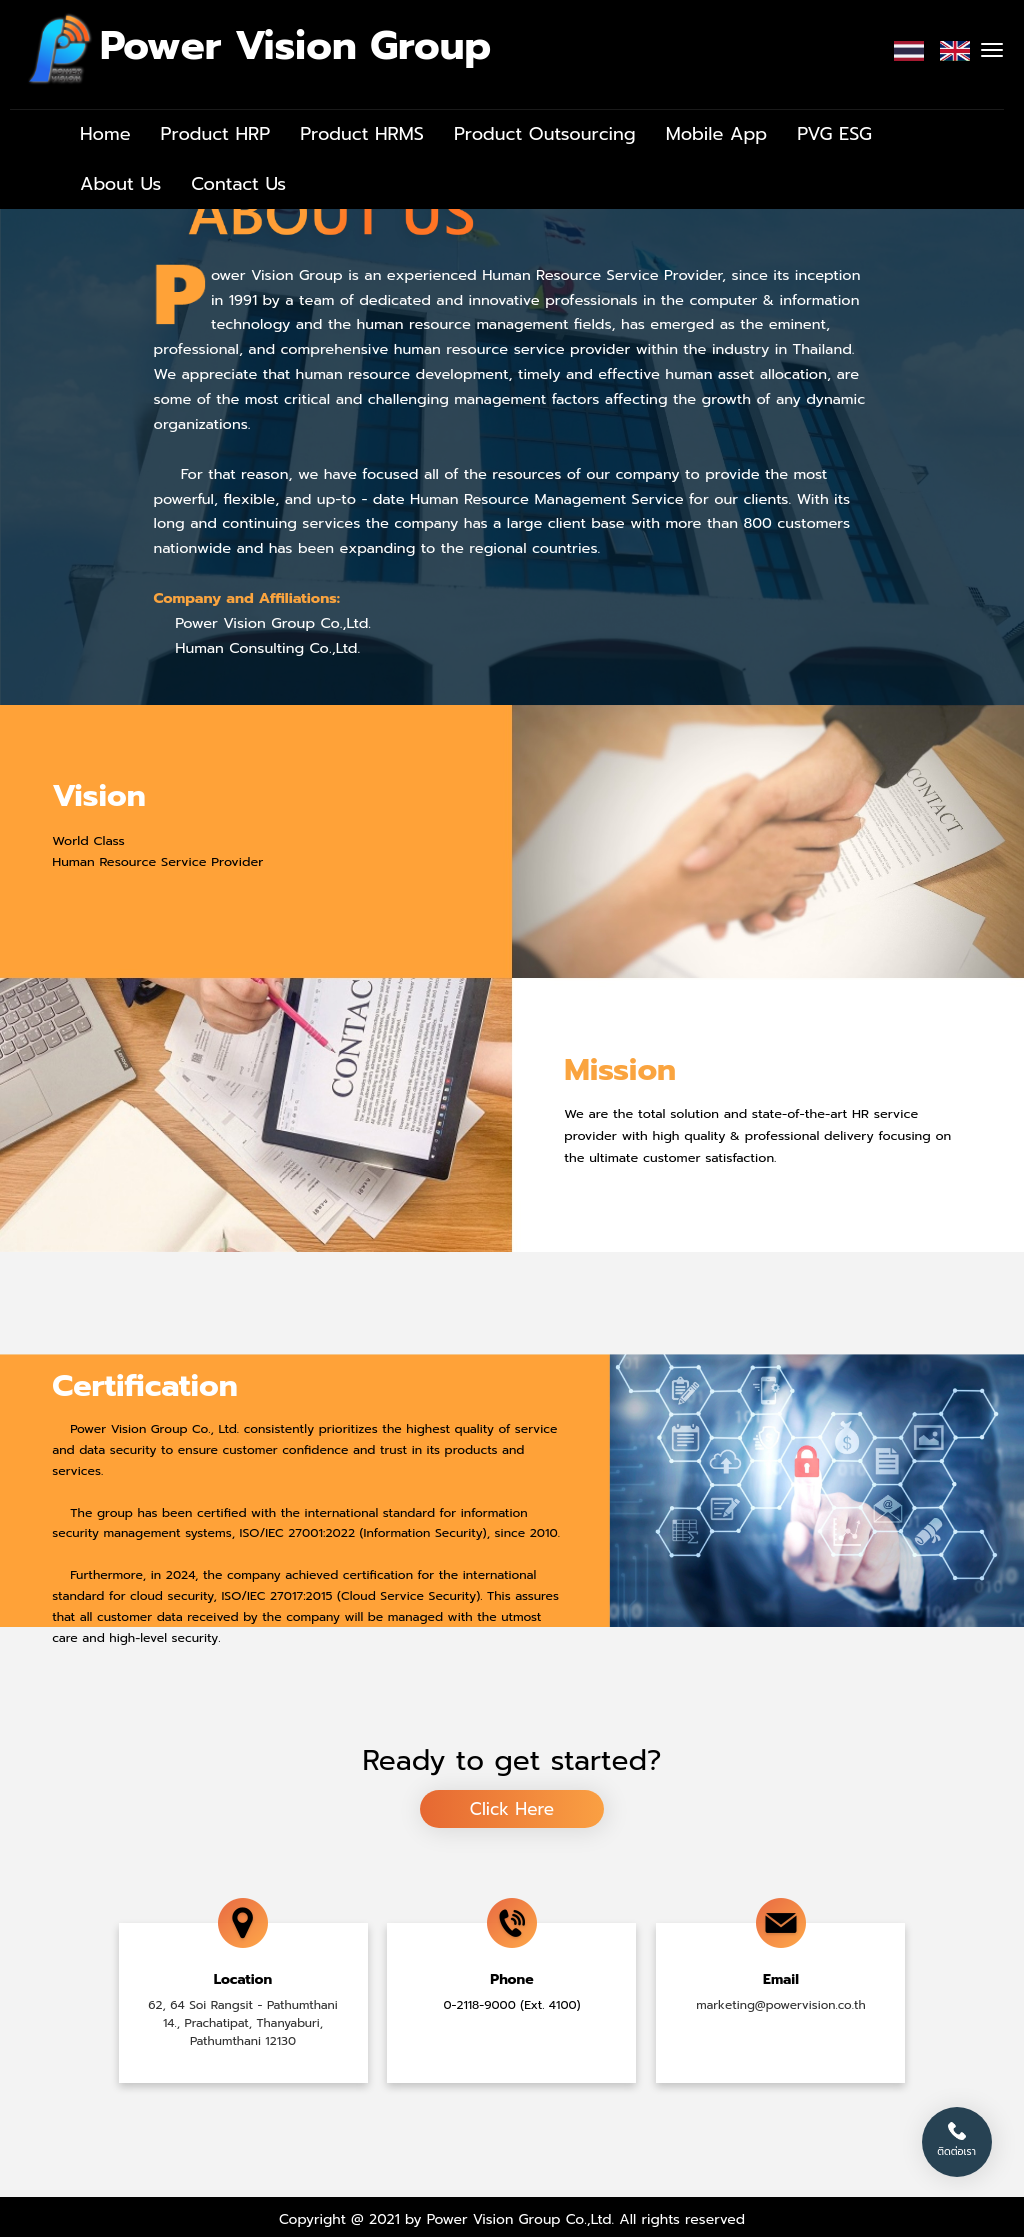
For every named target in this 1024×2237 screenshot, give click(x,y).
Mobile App (717, 134)
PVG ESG (834, 134)
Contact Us (238, 184)
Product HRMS (362, 134)
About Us (120, 184)
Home (105, 134)
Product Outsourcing (545, 134)
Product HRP (216, 134)
